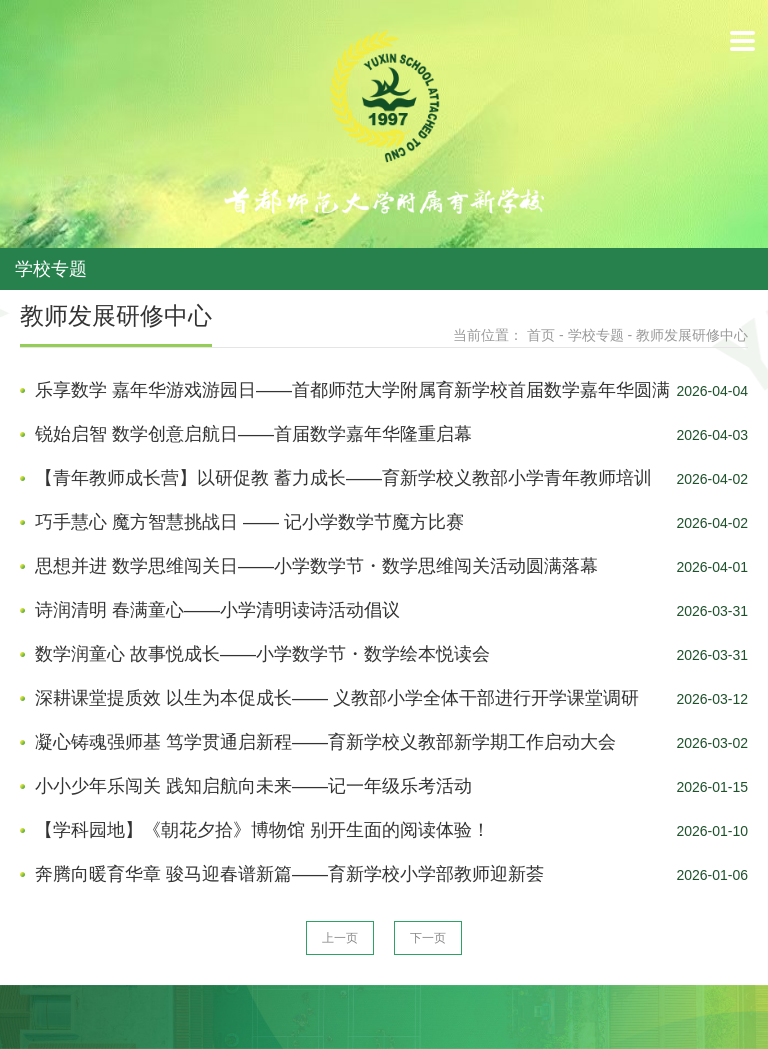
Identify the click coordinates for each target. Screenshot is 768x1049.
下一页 (428, 938)
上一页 (340, 938)
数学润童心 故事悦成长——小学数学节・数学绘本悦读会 (262, 654)
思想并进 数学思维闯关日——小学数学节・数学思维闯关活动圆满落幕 (316, 566)
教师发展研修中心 (692, 335)
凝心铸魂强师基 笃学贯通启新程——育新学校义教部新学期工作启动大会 (325, 742)
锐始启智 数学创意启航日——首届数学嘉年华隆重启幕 (253, 434)
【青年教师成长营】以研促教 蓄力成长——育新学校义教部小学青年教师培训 (343, 478)
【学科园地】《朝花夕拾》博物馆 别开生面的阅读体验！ (262, 830)
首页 (541, 335)
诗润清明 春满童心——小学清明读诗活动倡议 (217, 610)
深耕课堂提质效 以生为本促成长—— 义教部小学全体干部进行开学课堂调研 (337, 698)
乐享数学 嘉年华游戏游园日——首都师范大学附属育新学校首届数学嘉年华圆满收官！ (352, 391)
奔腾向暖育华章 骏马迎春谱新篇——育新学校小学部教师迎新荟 (289, 874)
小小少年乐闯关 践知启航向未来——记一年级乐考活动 (253, 786)
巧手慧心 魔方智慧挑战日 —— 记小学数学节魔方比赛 (249, 522)
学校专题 (596, 335)
